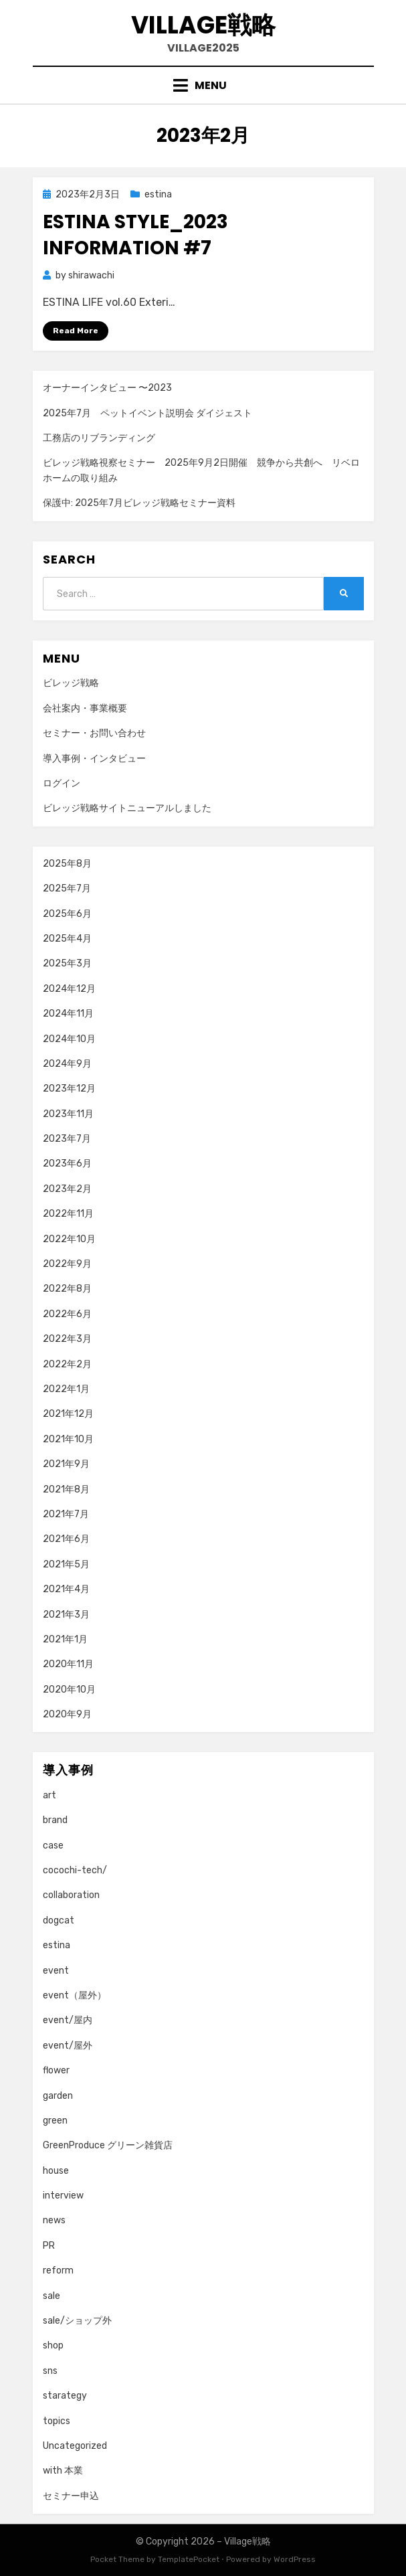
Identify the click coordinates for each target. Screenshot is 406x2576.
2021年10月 (68, 1439)
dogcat (58, 1920)
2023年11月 (68, 1114)
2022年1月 (66, 1389)
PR (49, 2245)
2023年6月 (67, 1163)
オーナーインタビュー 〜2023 (107, 388)
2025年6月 (67, 914)
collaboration (71, 1895)
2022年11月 (68, 1213)
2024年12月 (69, 989)
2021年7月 (66, 1514)
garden (58, 2095)
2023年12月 (69, 1088)
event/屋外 (67, 2045)
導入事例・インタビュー (94, 758)
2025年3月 (67, 963)
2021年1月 (65, 1639)
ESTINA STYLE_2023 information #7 (135, 235)
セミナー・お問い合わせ (94, 733)
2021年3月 (66, 1614)
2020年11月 (68, 1664)
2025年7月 (67, 888)
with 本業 (63, 2470)
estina (158, 194)
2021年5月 (66, 1564)
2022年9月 (67, 1264)
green (55, 2120)
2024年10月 (69, 1039)
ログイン (61, 783)
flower (56, 2070)
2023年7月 (67, 1138)
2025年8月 (67, 863)
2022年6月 (67, 1314)
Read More (75, 330)
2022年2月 (67, 1364)
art (49, 1795)
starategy (65, 2395)
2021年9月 (66, 1464)
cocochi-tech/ (75, 1870)
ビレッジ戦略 (71, 683)
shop (53, 2345)
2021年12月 (68, 1414)
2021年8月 (66, 1489)
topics (56, 2421)
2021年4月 (66, 1589)
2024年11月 (68, 1013)
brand (55, 1820)
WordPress (295, 2559)
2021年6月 (66, 1539)
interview (63, 2195)
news (54, 2220)
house (56, 2170)
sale (51, 2296)
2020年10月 (69, 1689)
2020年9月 (67, 1714)
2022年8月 (67, 1288)
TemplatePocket (188, 2559)
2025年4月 (67, 938)
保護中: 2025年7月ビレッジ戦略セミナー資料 (139, 503)
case (53, 1845)
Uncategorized (75, 2446)
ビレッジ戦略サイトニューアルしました (127, 808)
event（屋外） (74, 1995)
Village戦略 (203, 25)
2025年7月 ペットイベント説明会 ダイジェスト (147, 413)
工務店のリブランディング (99, 438)
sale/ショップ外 (77, 2320)
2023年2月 (67, 1189)
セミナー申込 (71, 2496)
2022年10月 (69, 1239)
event (56, 1970)
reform (58, 2270)
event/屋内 (67, 2020)
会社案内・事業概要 (85, 708)
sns (50, 2371)
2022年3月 (67, 1339)
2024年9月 (67, 1063)
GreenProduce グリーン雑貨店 (108, 2145)
